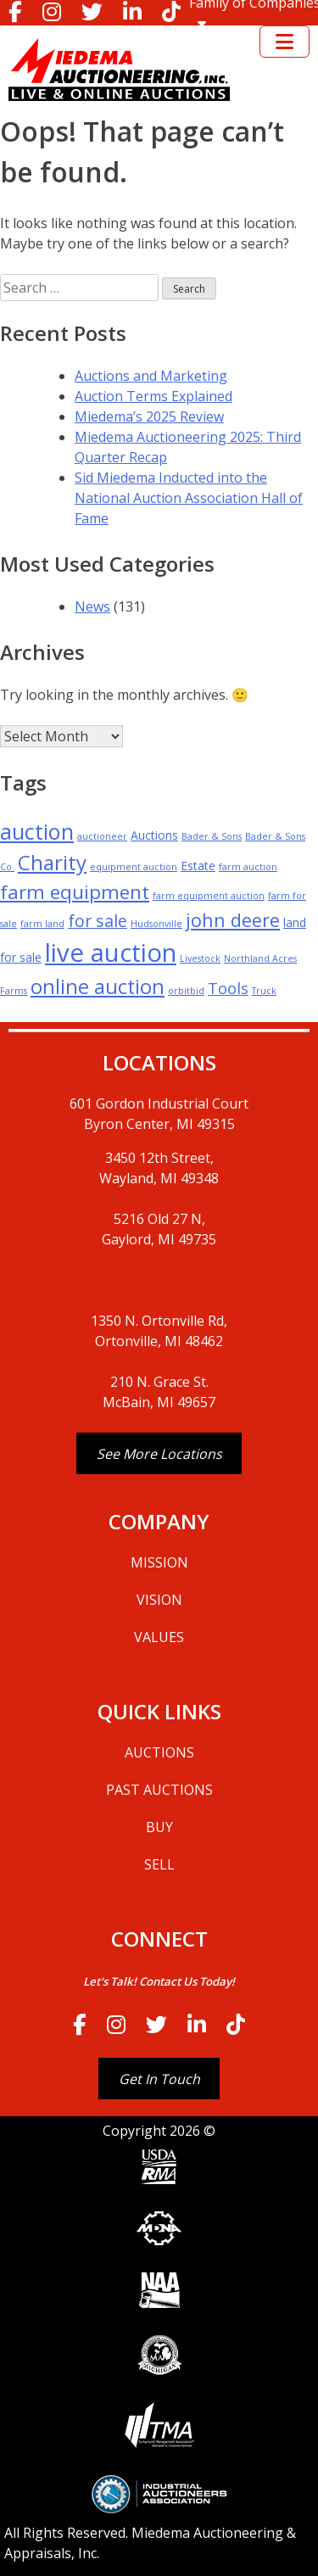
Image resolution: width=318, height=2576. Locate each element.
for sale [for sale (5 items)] (97, 920)
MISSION (159, 1562)
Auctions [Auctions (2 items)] (154, 835)
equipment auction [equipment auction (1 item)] (133, 867)
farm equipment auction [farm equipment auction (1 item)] (209, 896)
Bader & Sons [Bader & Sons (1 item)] (211, 836)
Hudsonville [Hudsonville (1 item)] (156, 924)
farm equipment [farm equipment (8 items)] (74, 892)
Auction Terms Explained (153, 396)
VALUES (159, 1637)
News (92, 606)
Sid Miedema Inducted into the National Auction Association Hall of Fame (189, 498)
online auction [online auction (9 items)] (98, 986)
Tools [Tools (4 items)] (228, 988)
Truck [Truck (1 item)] (264, 991)
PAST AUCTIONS (159, 1789)
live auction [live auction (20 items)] (110, 952)
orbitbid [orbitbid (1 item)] (186, 991)
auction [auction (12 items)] (37, 831)
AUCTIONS (159, 1752)
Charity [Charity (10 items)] (52, 862)
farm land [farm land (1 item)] (42, 924)
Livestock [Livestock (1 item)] (200, 958)
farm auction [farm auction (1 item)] (248, 867)
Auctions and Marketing (151, 375)
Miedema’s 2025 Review (149, 416)
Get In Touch (159, 2079)
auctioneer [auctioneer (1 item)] (102, 836)
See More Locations (159, 1453)
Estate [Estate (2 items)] (198, 866)
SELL (159, 1864)
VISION (159, 1599)
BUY (159, 1827)
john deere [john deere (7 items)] (233, 920)
